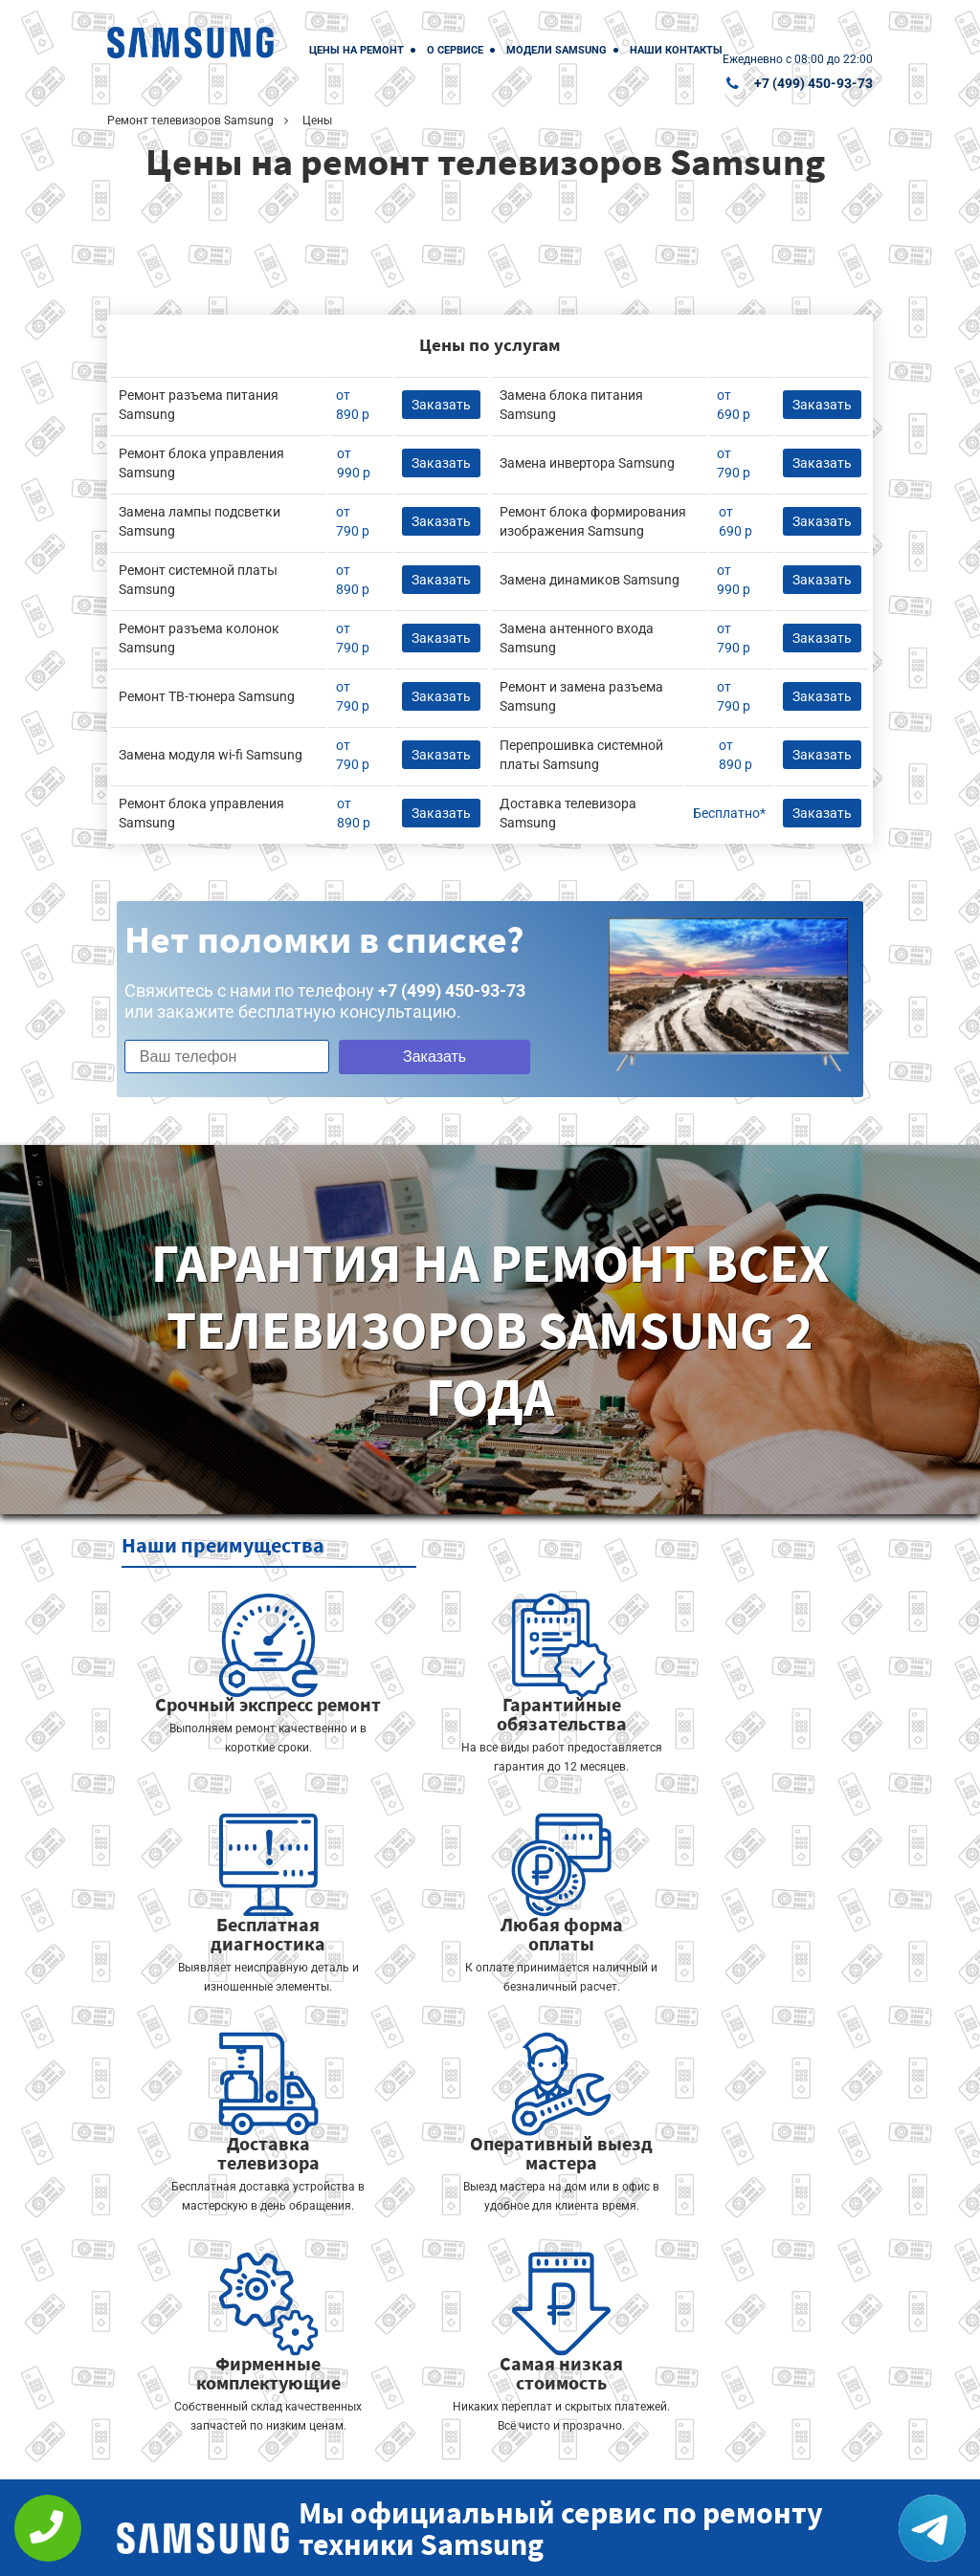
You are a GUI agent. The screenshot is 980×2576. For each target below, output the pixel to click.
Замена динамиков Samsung (589, 579)
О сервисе (455, 50)
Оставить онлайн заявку (605, 2470)
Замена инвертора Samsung (587, 463)
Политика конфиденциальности (413, 2549)
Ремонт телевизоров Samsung (190, 120)
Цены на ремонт (356, 50)
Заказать (419, 1056)
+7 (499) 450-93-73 (813, 83)
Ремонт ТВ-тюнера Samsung (207, 696)
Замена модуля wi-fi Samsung (210, 754)
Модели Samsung (556, 50)
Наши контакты (676, 50)
